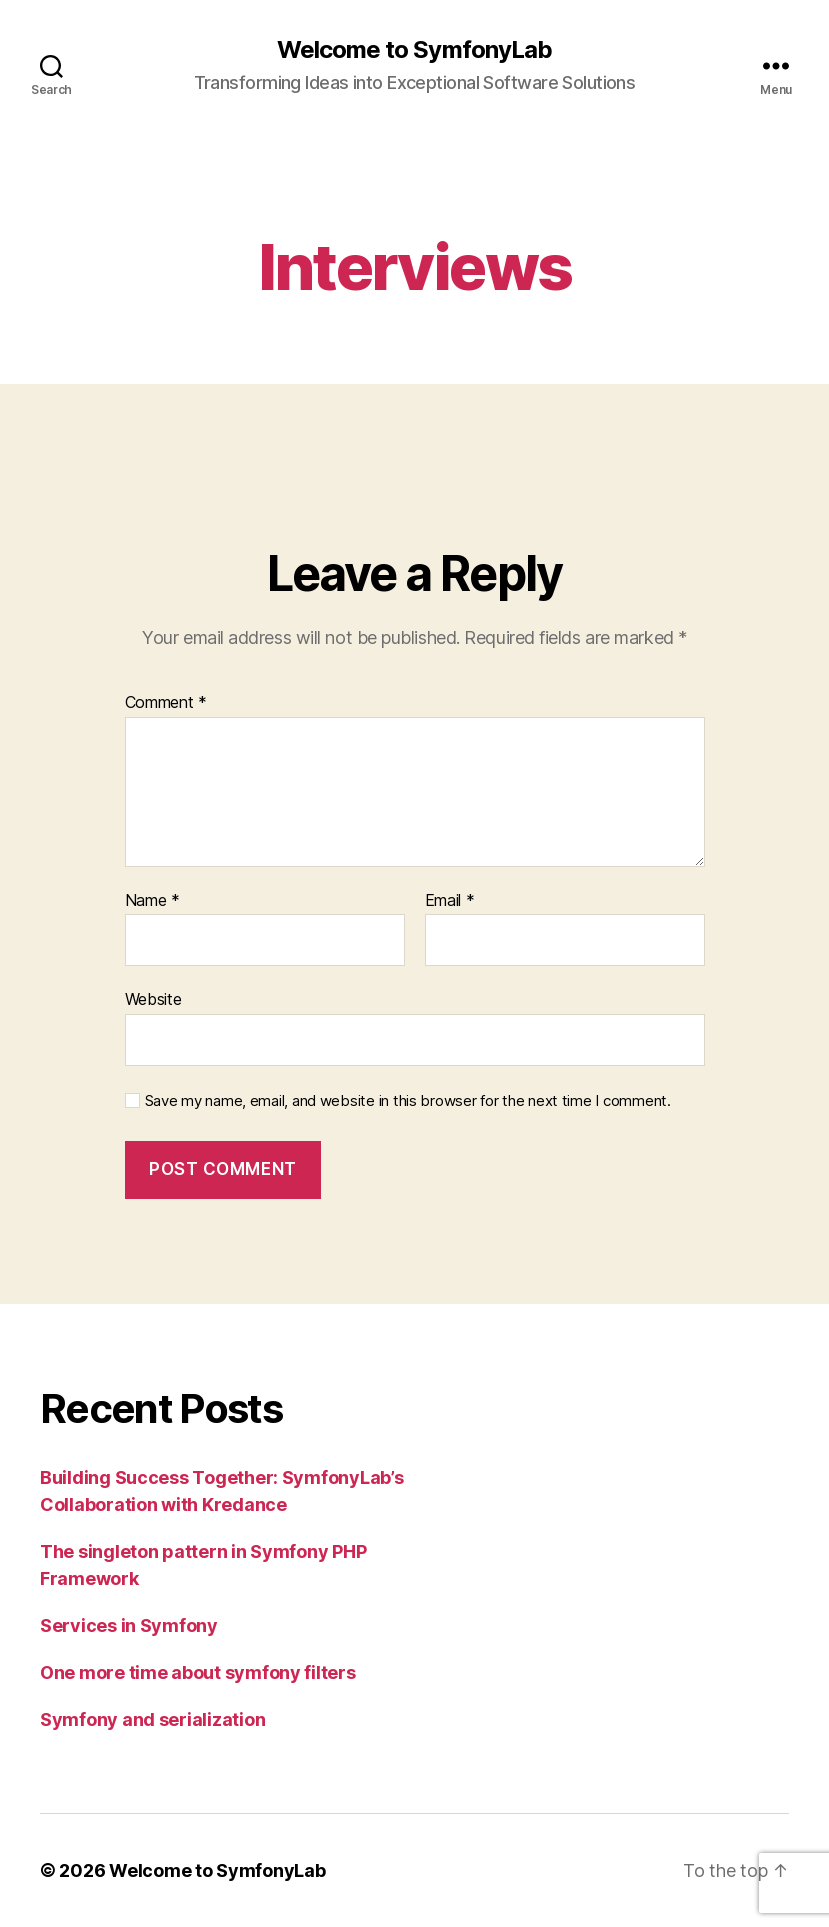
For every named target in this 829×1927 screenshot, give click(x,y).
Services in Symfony (129, 1625)
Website (153, 999)
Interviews (414, 266)
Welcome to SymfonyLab (414, 50)
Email (450, 901)
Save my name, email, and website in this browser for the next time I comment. (408, 1101)
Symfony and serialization (152, 1719)
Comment (166, 703)
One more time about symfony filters (198, 1672)
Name (152, 901)
